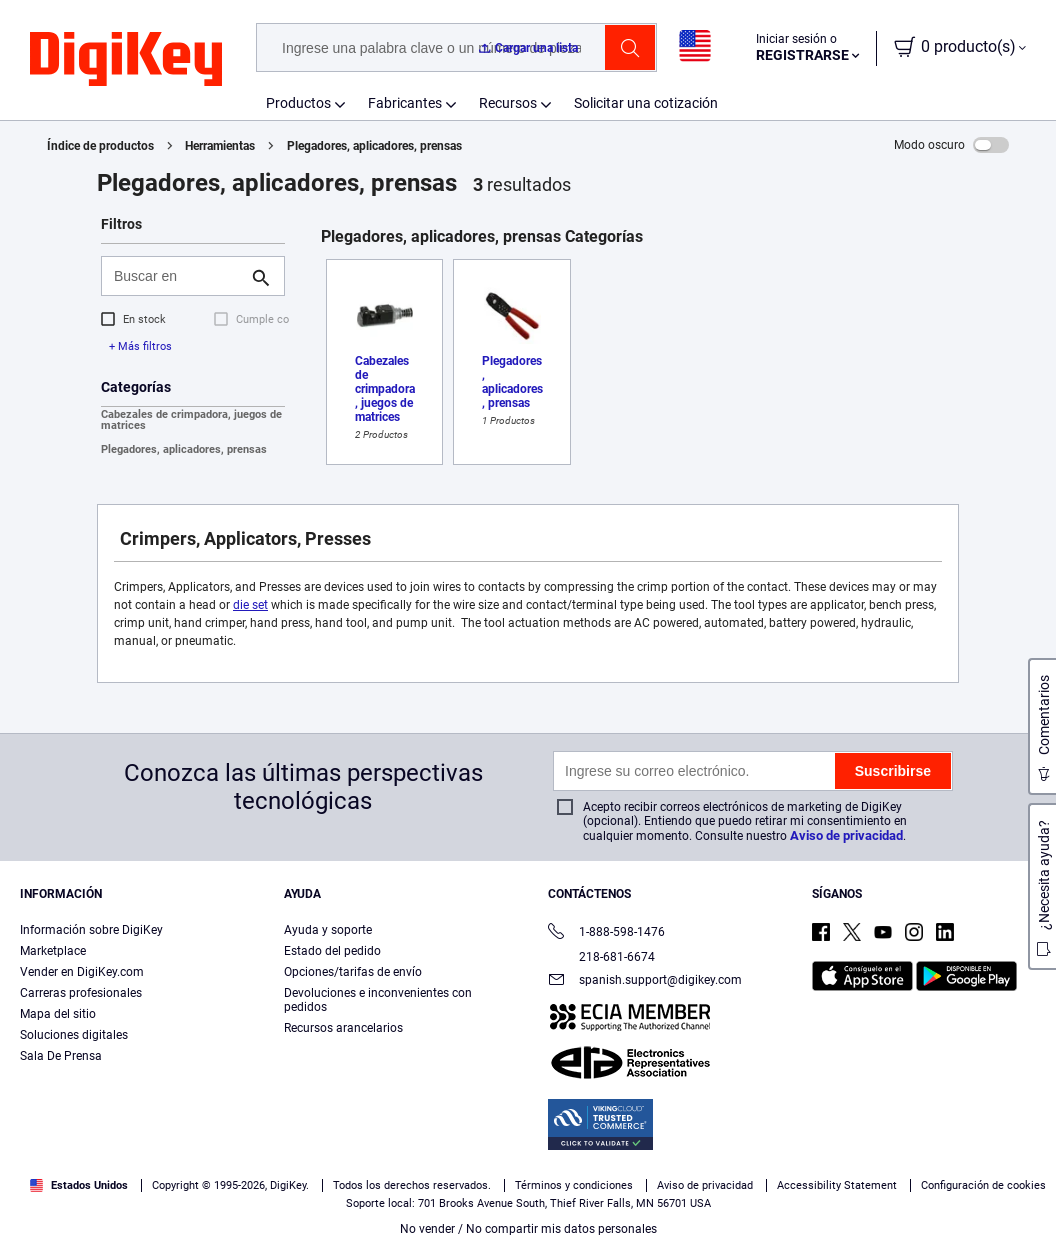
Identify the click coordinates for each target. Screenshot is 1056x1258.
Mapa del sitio (58, 1014)
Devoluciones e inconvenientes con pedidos (378, 1000)
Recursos (508, 103)
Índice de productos (100, 146)
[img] (126, 60)
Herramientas (220, 146)
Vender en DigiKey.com (82, 972)
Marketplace (53, 951)
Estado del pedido (332, 951)
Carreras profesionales (81, 993)
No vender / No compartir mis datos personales (528, 1229)
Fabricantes (405, 103)
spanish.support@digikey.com (645, 981)
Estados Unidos (79, 1185)
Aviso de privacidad (846, 835)
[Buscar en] (177, 276)
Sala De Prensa (61, 1056)
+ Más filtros (140, 346)
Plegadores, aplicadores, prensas (374, 146)
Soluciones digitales (74, 1035)
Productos (298, 103)
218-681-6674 (601, 957)
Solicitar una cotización (646, 103)
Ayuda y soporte (328, 930)
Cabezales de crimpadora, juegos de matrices (191, 420)
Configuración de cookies (983, 1185)
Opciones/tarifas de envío (353, 972)
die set (250, 605)
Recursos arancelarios (343, 1028)
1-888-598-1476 (606, 933)
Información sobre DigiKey (91, 930)
